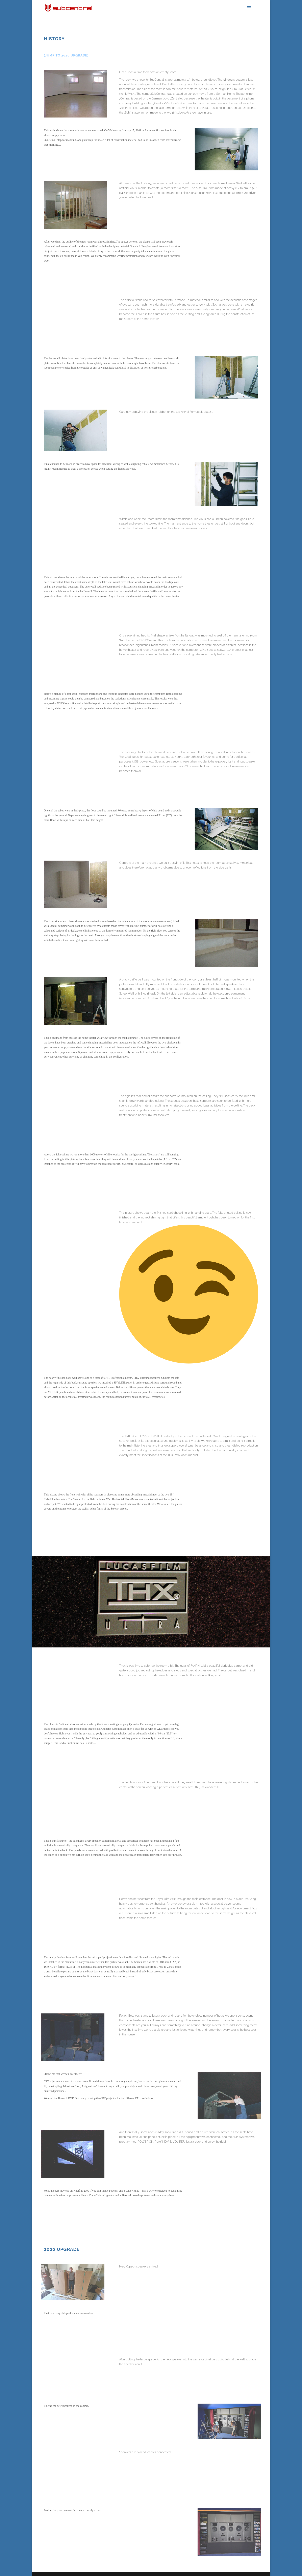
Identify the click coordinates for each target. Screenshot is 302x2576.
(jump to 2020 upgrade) (66, 55)
